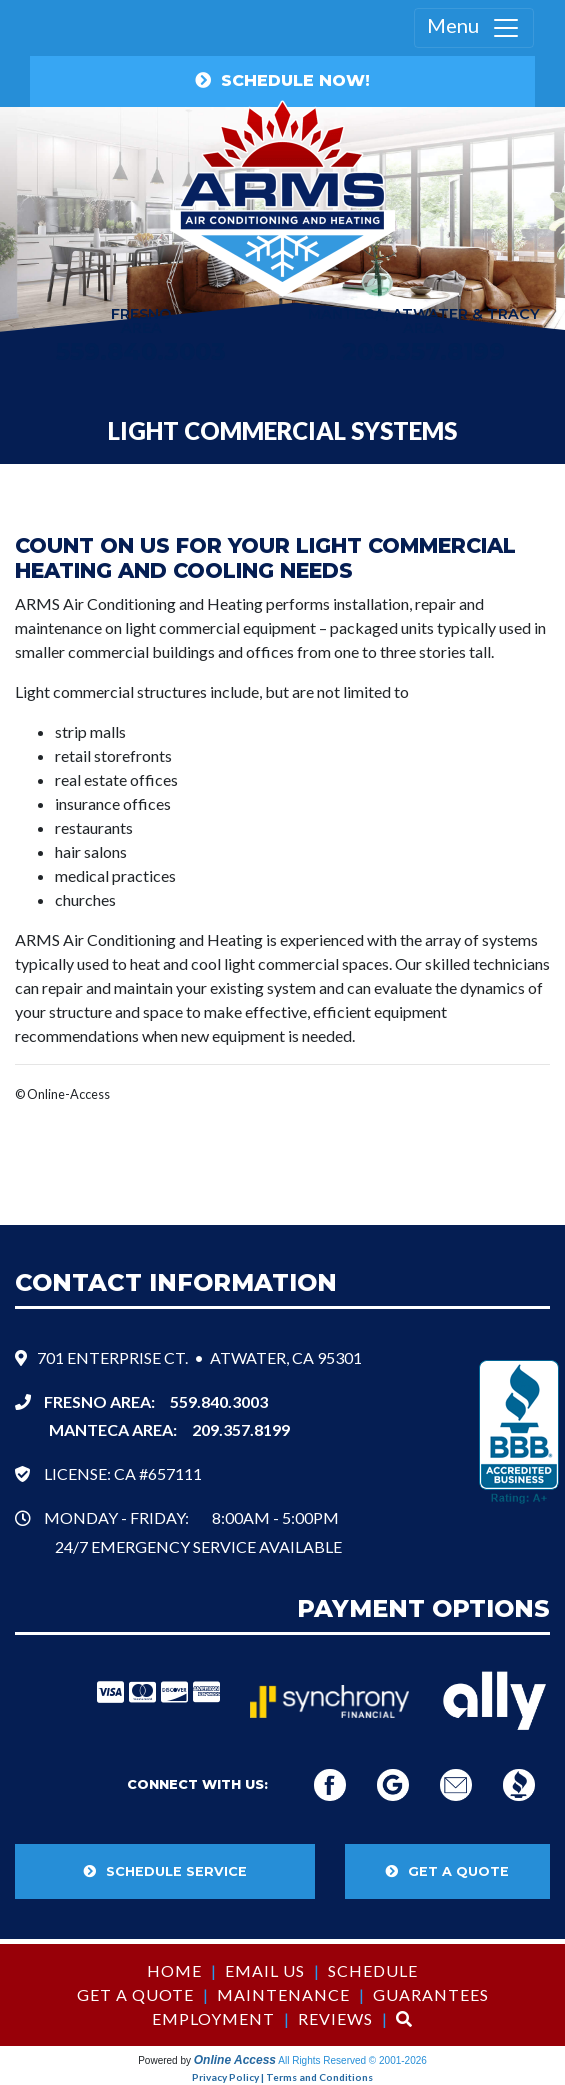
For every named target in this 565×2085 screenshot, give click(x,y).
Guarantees (431, 1994)
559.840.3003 (219, 1401)
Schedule (373, 1970)
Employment (213, 2018)
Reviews (335, 2018)
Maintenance (283, 1994)
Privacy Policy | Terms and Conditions (282, 2077)
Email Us (265, 1970)
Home (174, 1970)
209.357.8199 (423, 351)
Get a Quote (135, 1994)
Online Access (235, 2060)
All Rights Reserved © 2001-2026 (352, 2060)
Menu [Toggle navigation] (474, 28)
